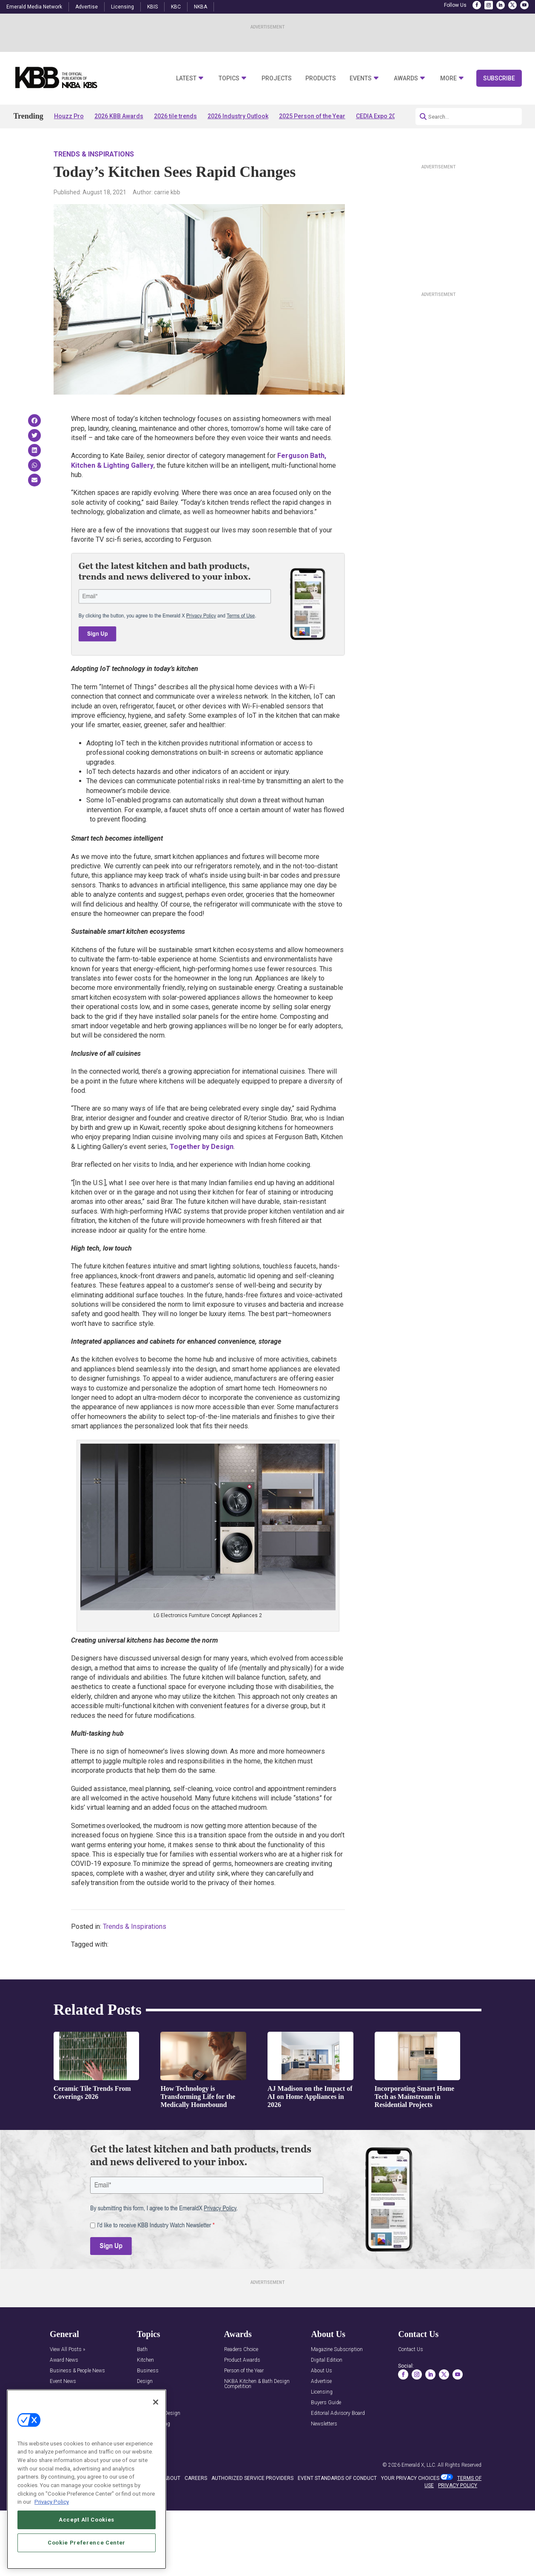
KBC (176, 6)
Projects (277, 78)
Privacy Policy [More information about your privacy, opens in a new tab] (51, 2502)
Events (361, 78)
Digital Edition (326, 2360)
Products (320, 78)
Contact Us (410, 2349)
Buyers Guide (326, 2402)
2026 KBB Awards (118, 116)
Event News (63, 2381)
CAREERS (196, 2478)
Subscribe (499, 78)
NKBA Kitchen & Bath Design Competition (257, 2384)
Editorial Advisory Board (338, 2413)
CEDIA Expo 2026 (379, 116)
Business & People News (77, 2371)
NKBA (200, 6)
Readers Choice (241, 2349)
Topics (229, 78)
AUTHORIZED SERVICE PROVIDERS (252, 2478)
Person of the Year (244, 2371)
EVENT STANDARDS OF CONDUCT (337, 2478)
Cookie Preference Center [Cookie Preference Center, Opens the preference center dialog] (86, 2543)
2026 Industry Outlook (238, 116)
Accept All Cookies (86, 2520)
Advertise (86, 6)
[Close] (155, 2402)
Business (148, 2371)
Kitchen (145, 2360)
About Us (321, 2371)
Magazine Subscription (337, 2349)
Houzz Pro (69, 116)
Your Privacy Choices (410, 2478)
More (448, 78)
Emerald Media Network (34, 6)
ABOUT (171, 2478)
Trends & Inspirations (94, 154)
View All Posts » (67, 2349)
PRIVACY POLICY (457, 2485)
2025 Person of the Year (312, 116)
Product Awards (242, 2360)
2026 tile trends (175, 116)
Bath (142, 2349)
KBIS (152, 6)
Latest (186, 78)
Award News (64, 2360)
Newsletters (324, 2424)
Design (145, 2381)
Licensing (122, 6)
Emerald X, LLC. (418, 2465)
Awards (406, 78)
